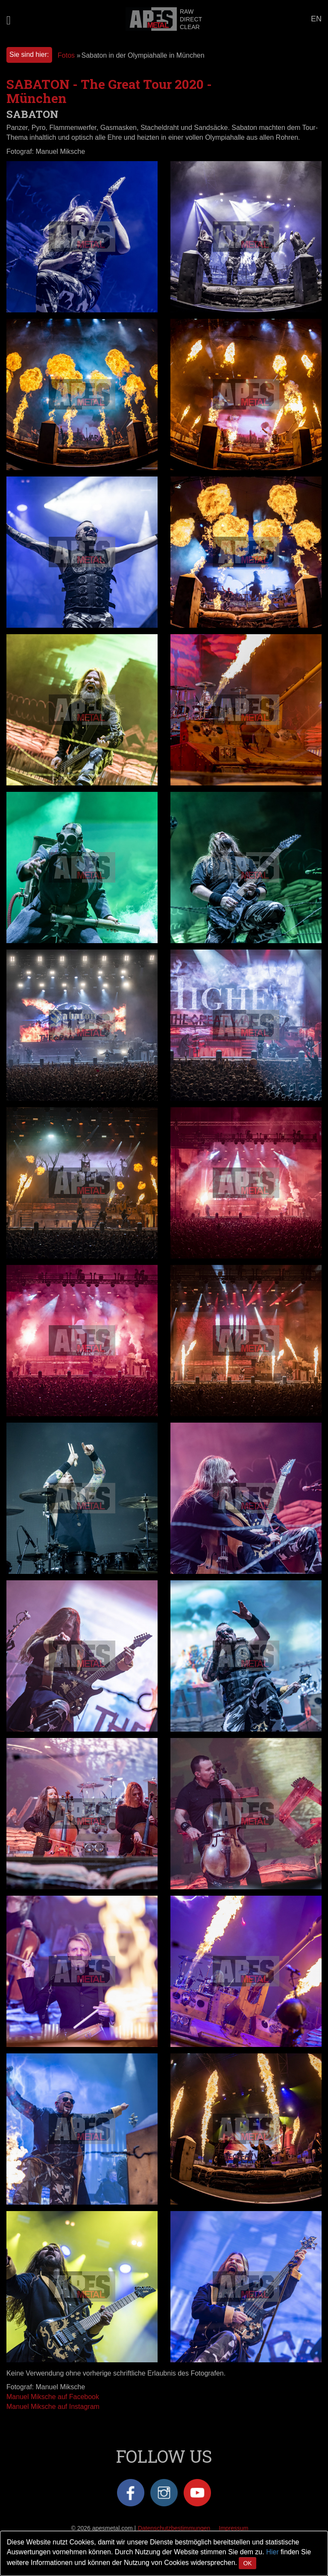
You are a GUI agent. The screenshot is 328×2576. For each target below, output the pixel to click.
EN (316, 19)
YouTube (197, 2492)
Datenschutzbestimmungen (174, 2528)
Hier (272, 2551)
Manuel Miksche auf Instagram (53, 2406)
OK (247, 2563)
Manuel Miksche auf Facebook (52, 2396)
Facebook (130, 2492)
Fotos (66, 55)
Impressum (233, 2528)
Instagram (164, 2492)
